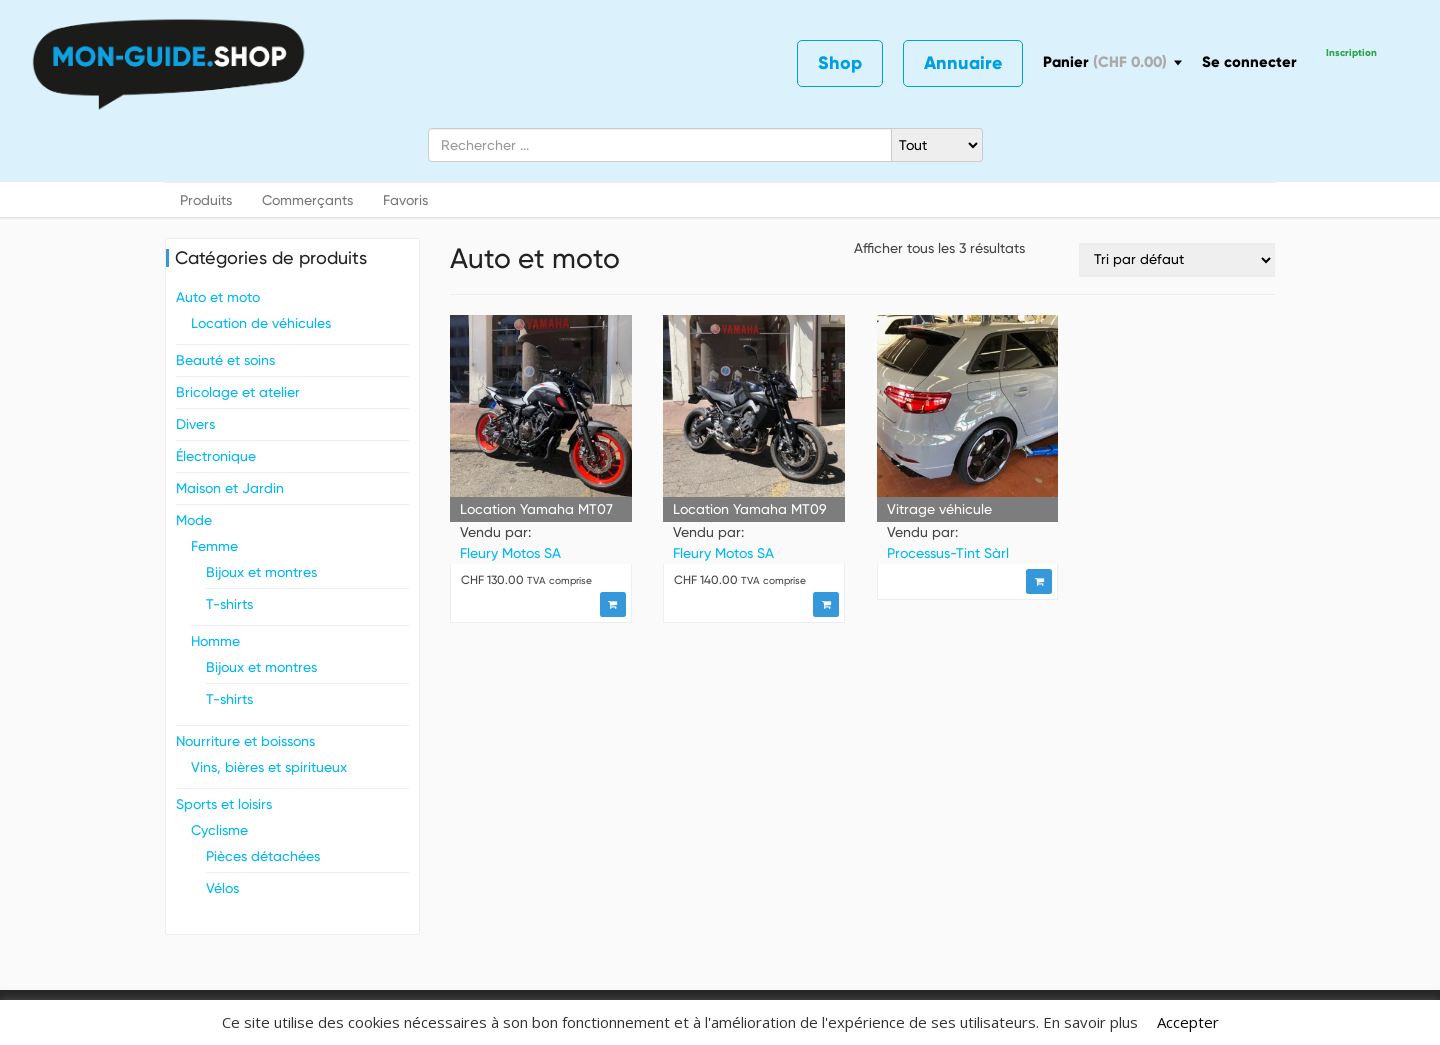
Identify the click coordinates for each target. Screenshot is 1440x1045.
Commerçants (307, 200)
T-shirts (229, 604)
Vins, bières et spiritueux (269, 767)
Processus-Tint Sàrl (948, 553)
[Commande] (1177, 260)
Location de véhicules (261, 323)
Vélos (222, 888)
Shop (840, 63)
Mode (194, 520)
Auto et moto (218, 297)
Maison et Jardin (230, 488)
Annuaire (963, 63)
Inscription (1351, 52)
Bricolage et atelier (238, 392)
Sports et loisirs (224, 804)
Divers (195, 424)
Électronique (216, 456)
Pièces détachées (263, 856)
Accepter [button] (1188, 1022)
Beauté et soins (225, 360)
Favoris (405, 200)
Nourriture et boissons (245, 741)
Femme (214, 546)
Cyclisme (219, 830)
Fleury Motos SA (510, 553)
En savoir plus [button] (1090, 1022)
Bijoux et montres (261, 572)
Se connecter (1249, 62)
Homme (215, 641)
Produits (206, 200)
